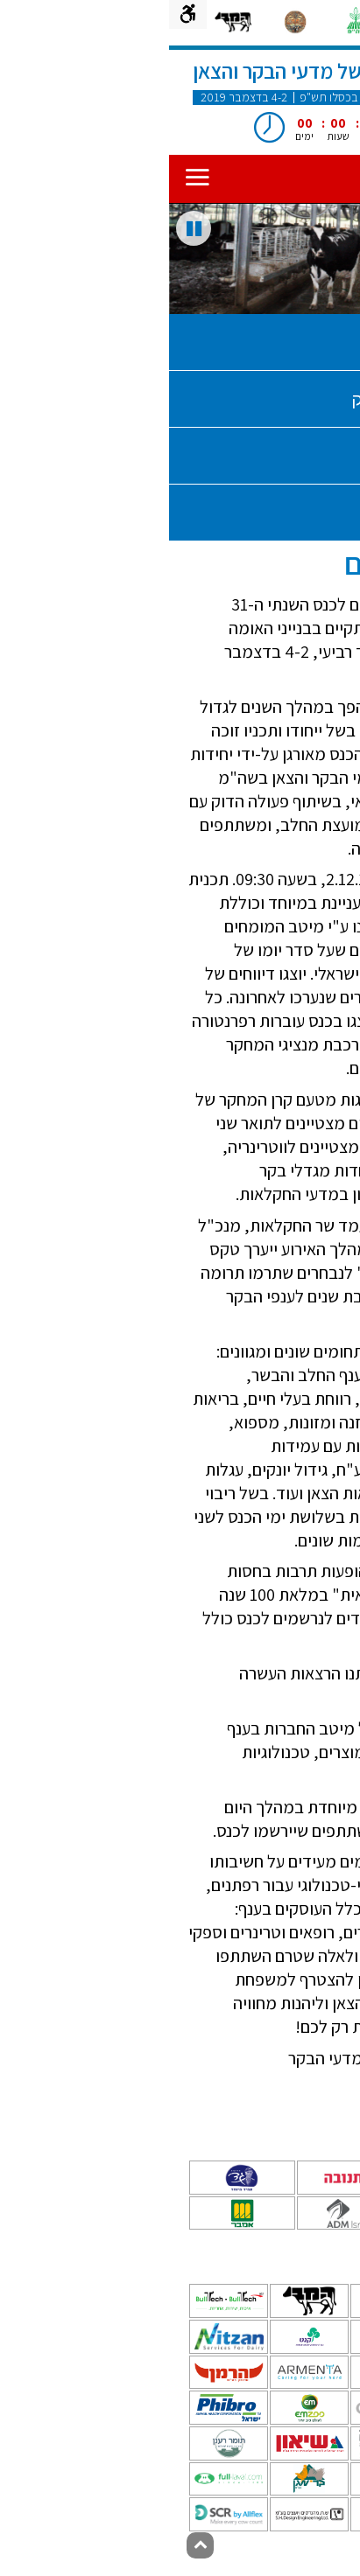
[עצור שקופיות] (24, 228)
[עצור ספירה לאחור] (266, 138)
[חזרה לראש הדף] (31, 2545)
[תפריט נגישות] (19, 14)
